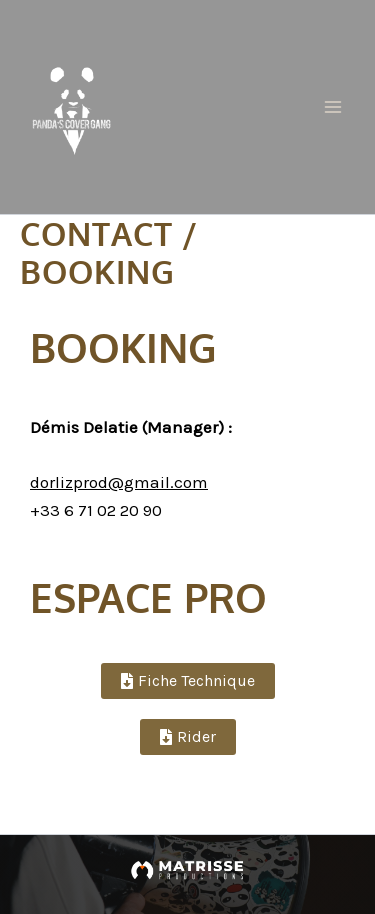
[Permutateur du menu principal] (333, 107)
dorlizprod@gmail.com (119, 482)
